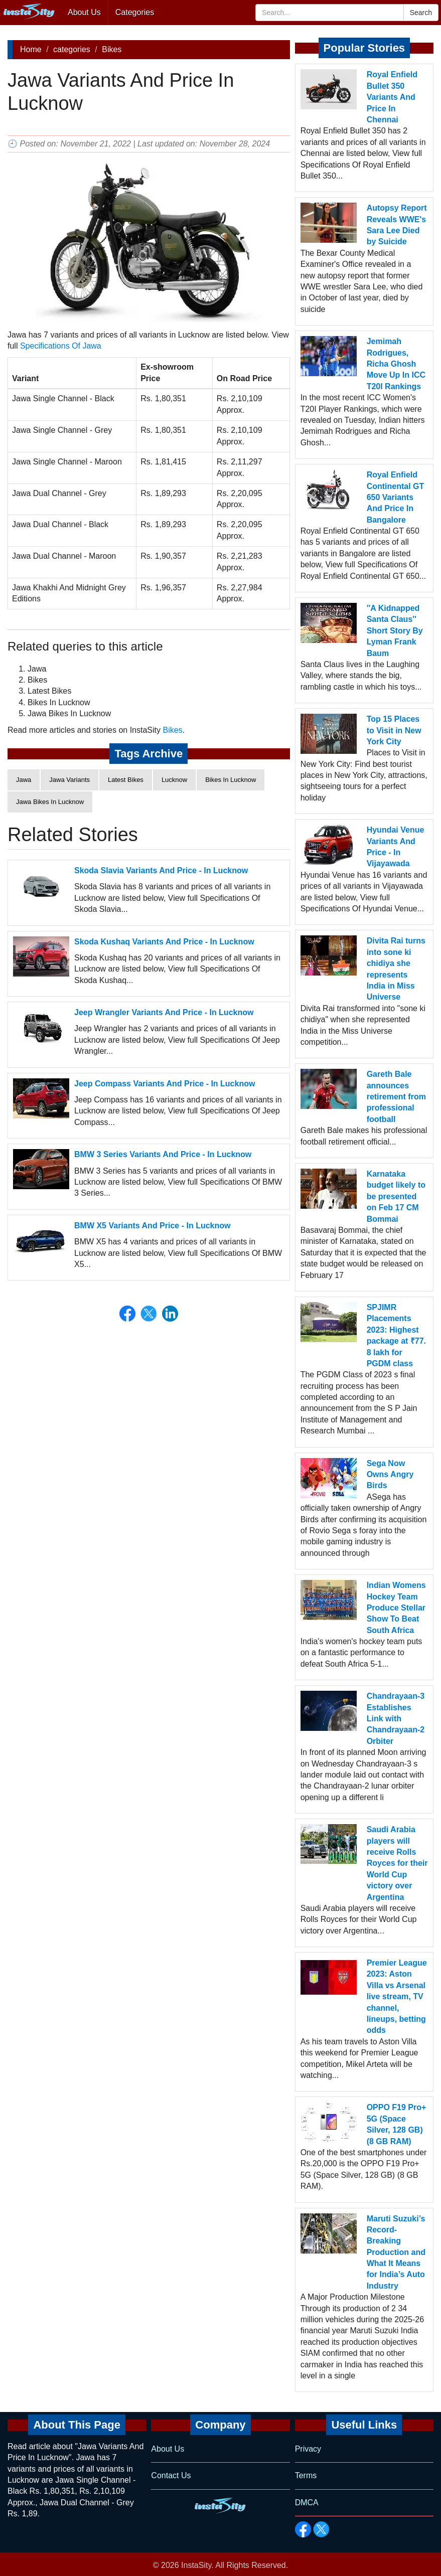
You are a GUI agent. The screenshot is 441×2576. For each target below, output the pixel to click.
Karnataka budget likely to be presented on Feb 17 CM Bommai (396, 1196)
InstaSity (196, 2565)
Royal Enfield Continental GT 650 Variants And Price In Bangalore (395, 497)
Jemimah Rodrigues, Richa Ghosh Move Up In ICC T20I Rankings (396, 364)
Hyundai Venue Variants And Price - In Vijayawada (395, 847)
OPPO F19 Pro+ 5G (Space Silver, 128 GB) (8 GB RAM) (396, 2124)
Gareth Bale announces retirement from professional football (396, 1096)
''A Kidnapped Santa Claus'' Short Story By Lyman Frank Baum (395, 631)
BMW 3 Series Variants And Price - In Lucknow (162, 1154)
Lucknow (174, 779)
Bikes (111, 49)
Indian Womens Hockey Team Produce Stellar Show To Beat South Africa (396, 1608)
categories (71, 49)
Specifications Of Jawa (60, 346)
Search (421, 13)
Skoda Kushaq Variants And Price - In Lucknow (164, 941)
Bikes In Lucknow (230, 779)
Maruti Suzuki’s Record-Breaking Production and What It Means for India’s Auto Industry (396, 2252)
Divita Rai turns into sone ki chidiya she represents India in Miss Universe (396, 968)
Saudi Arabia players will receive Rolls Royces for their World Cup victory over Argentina (397, 1863)
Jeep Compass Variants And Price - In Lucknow (164, 1083)
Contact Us (171, 2475)
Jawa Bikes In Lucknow (50, 802)
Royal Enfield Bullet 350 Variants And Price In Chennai (392, 97)
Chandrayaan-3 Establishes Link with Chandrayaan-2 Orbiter (396, 1718)
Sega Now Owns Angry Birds (390, 1474)
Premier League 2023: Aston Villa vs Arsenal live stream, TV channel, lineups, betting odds (397, 1996)
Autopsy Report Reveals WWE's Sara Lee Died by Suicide (397, 225)
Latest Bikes (125, 779)
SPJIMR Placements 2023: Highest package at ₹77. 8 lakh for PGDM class (396, 1335)
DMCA (307, 2502)
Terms (306, 2475)
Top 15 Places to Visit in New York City (394, 730)
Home (31, 49)
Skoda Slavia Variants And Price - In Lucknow (161, 870)
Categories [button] (134, 12)
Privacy (308, 2449)
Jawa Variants (69, 779)
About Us (84, 12)
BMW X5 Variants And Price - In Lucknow (152, 1225)
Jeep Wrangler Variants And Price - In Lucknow (163, 1012)
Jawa (23, 779)
